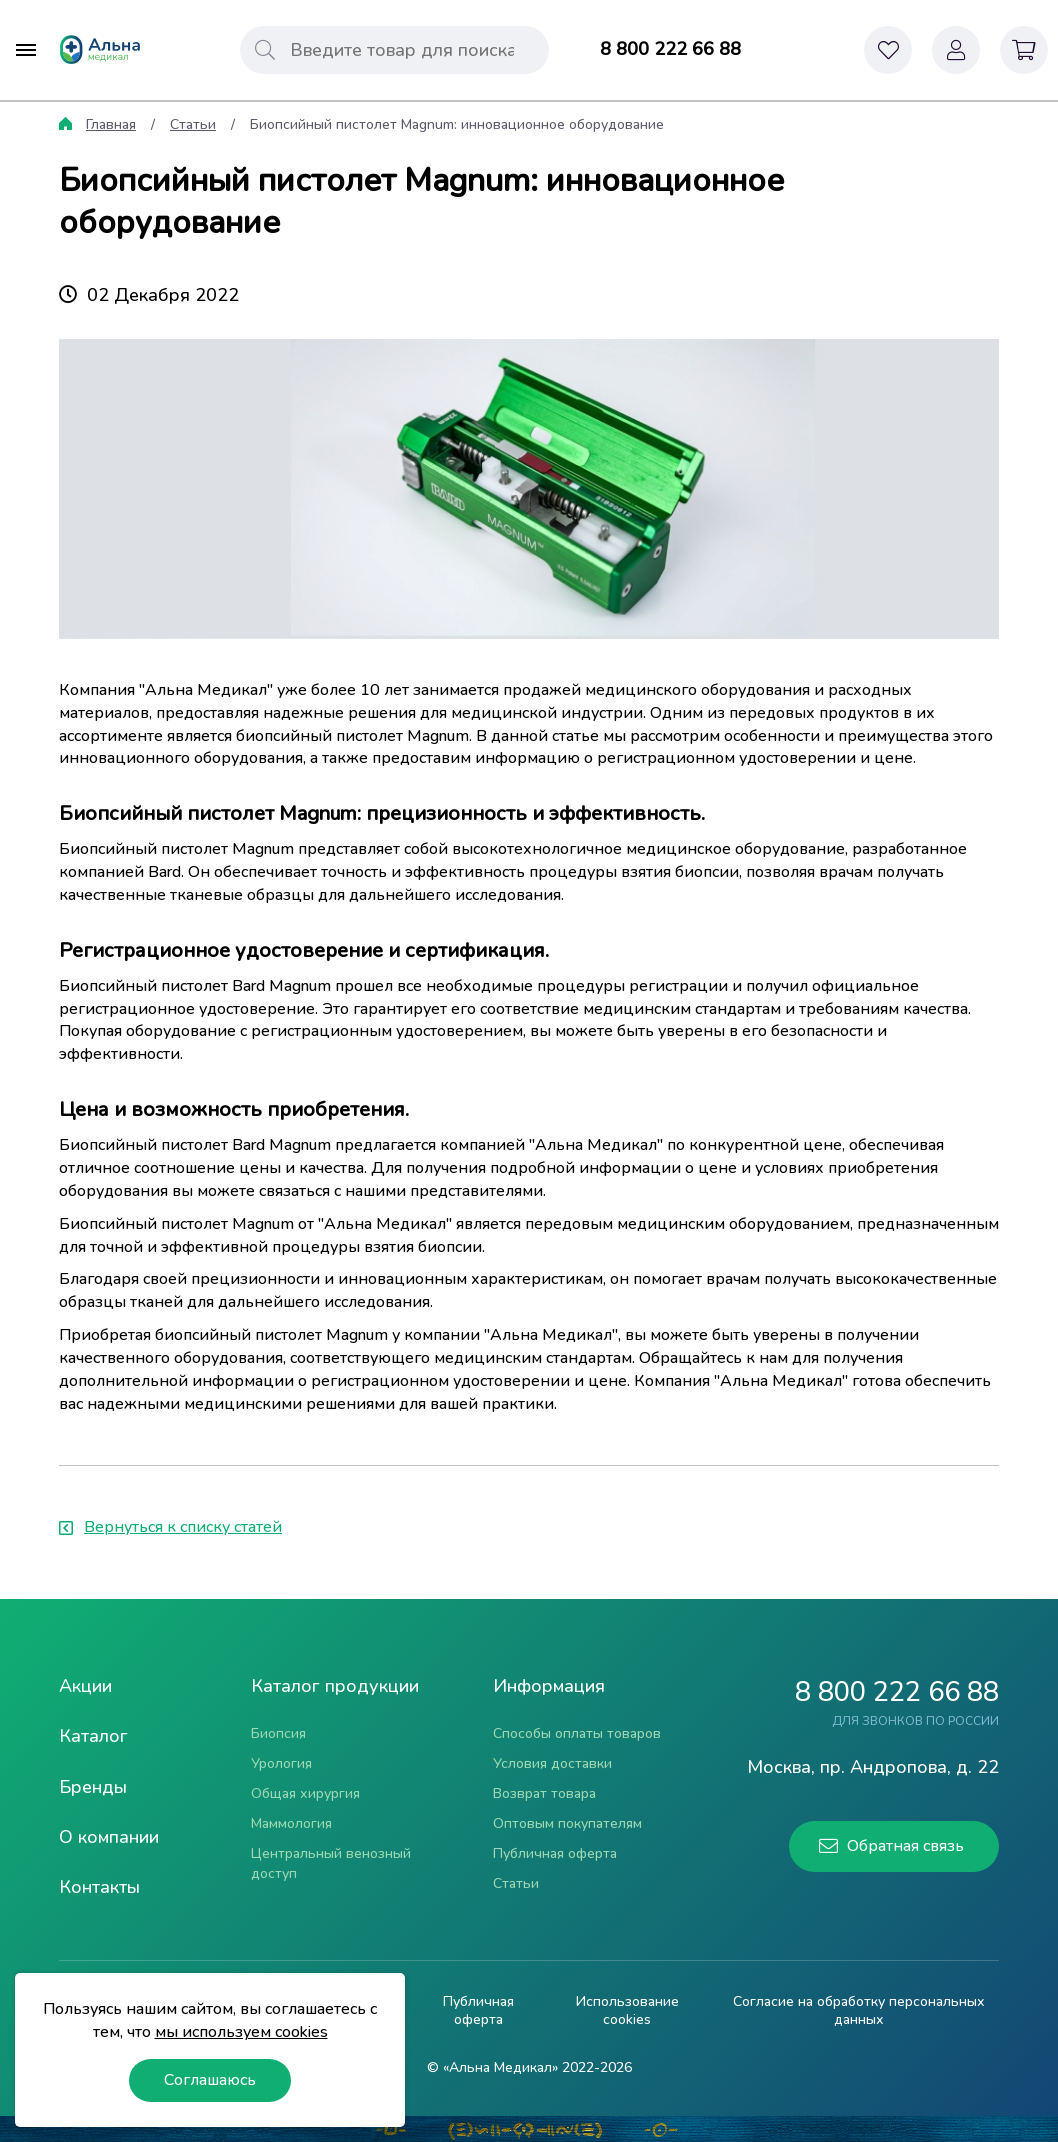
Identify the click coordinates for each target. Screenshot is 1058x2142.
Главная (111, 124)
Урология (281, 1763)
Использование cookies (627, 2011)
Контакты (99, 1887)
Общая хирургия (305, 1793)
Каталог (93, 1736)
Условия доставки (552, 1763)
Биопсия (278, 1733)
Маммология (291, 1823)
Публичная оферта (555, 1853)
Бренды (93, 1787)
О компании (109, 1837)
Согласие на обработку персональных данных (859, 2011)
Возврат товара (544, 1793)
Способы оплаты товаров (577, 1733)
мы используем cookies (241, 2032)
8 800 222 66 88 (670, 49)
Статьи (193, 124)
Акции (85, 1686)
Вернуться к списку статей (170, 1527)
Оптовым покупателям (567, 1823)
